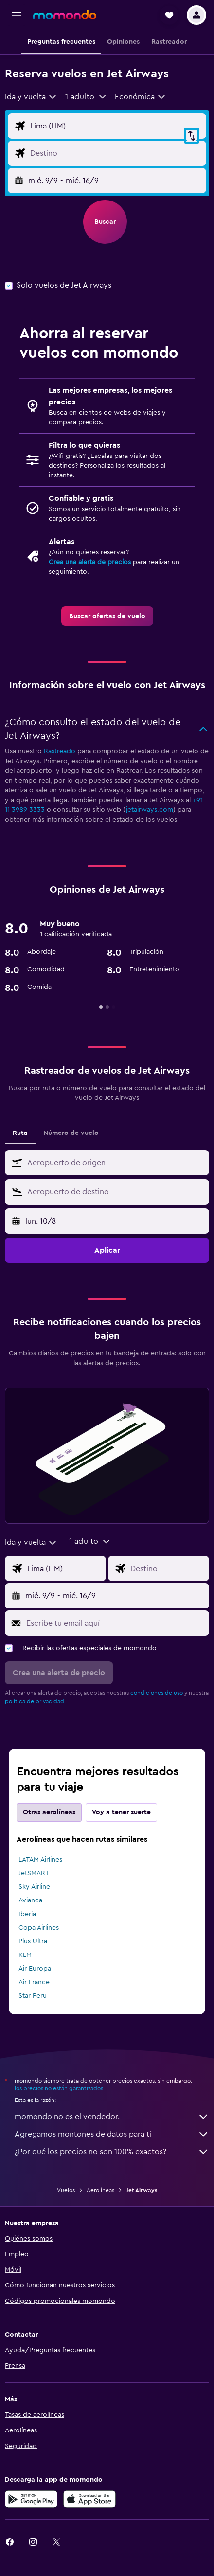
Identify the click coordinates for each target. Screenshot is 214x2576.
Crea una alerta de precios (90, 562)
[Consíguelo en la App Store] (89, 2499)
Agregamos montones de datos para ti (112, 2134)
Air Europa (34, 1968)
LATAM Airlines (40, 1859)
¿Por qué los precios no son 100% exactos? (112, 2151)
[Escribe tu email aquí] (115, 1623)
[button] (16, 15)
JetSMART (33, 1873)
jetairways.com (149, 809)
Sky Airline (34, 1886)
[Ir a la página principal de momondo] (64, 14)
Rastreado (59, 751)
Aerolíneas (100, 2190)
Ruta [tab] (20, 1133)
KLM (25, 1955)
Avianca (30, 1900)
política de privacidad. (35, 1701)
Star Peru (32, 1995)
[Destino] (116, 153)
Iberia (27, 1914)
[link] (107, 616)
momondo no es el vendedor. (112, 2116)
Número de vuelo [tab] (71, 1133)
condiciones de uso (156, 1693)
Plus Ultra (32, 1941)
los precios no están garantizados (59, 2088)
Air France (34, 1982)
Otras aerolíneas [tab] (49, 1812)
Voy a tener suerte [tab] (121, 1812)
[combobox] (31, 97)
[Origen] (116, 126)
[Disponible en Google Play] (31, 2499)
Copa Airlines (38, 1927)
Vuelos (66, 2190)
